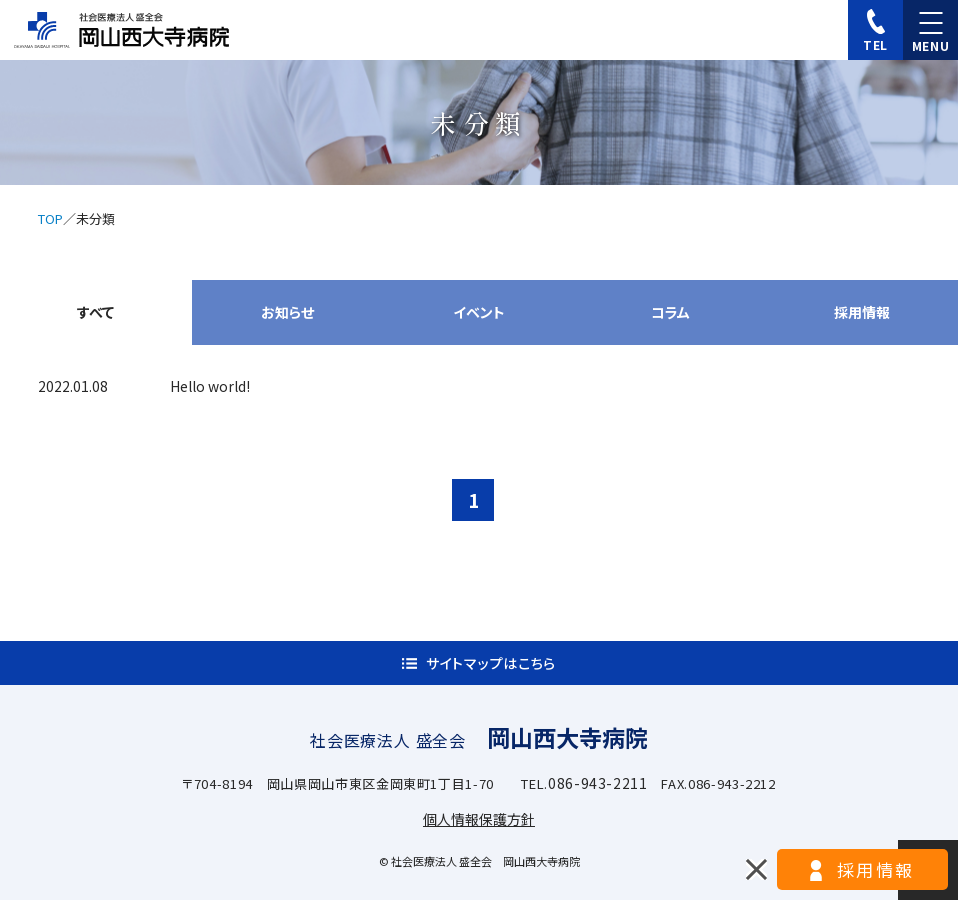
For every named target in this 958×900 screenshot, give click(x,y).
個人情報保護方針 (479, 819)
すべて (95, 312)
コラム (670, 312)
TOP (50, 218)
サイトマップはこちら (491, 663)
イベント (479, 312)
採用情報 (862, 312)
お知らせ (287, 312)
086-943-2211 (598, 783)
